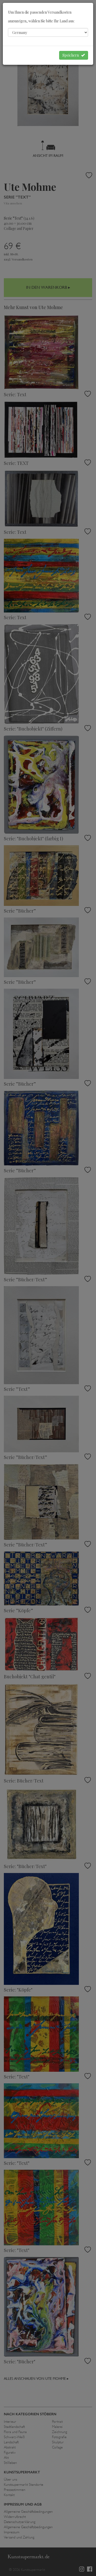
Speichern (73, 55)
